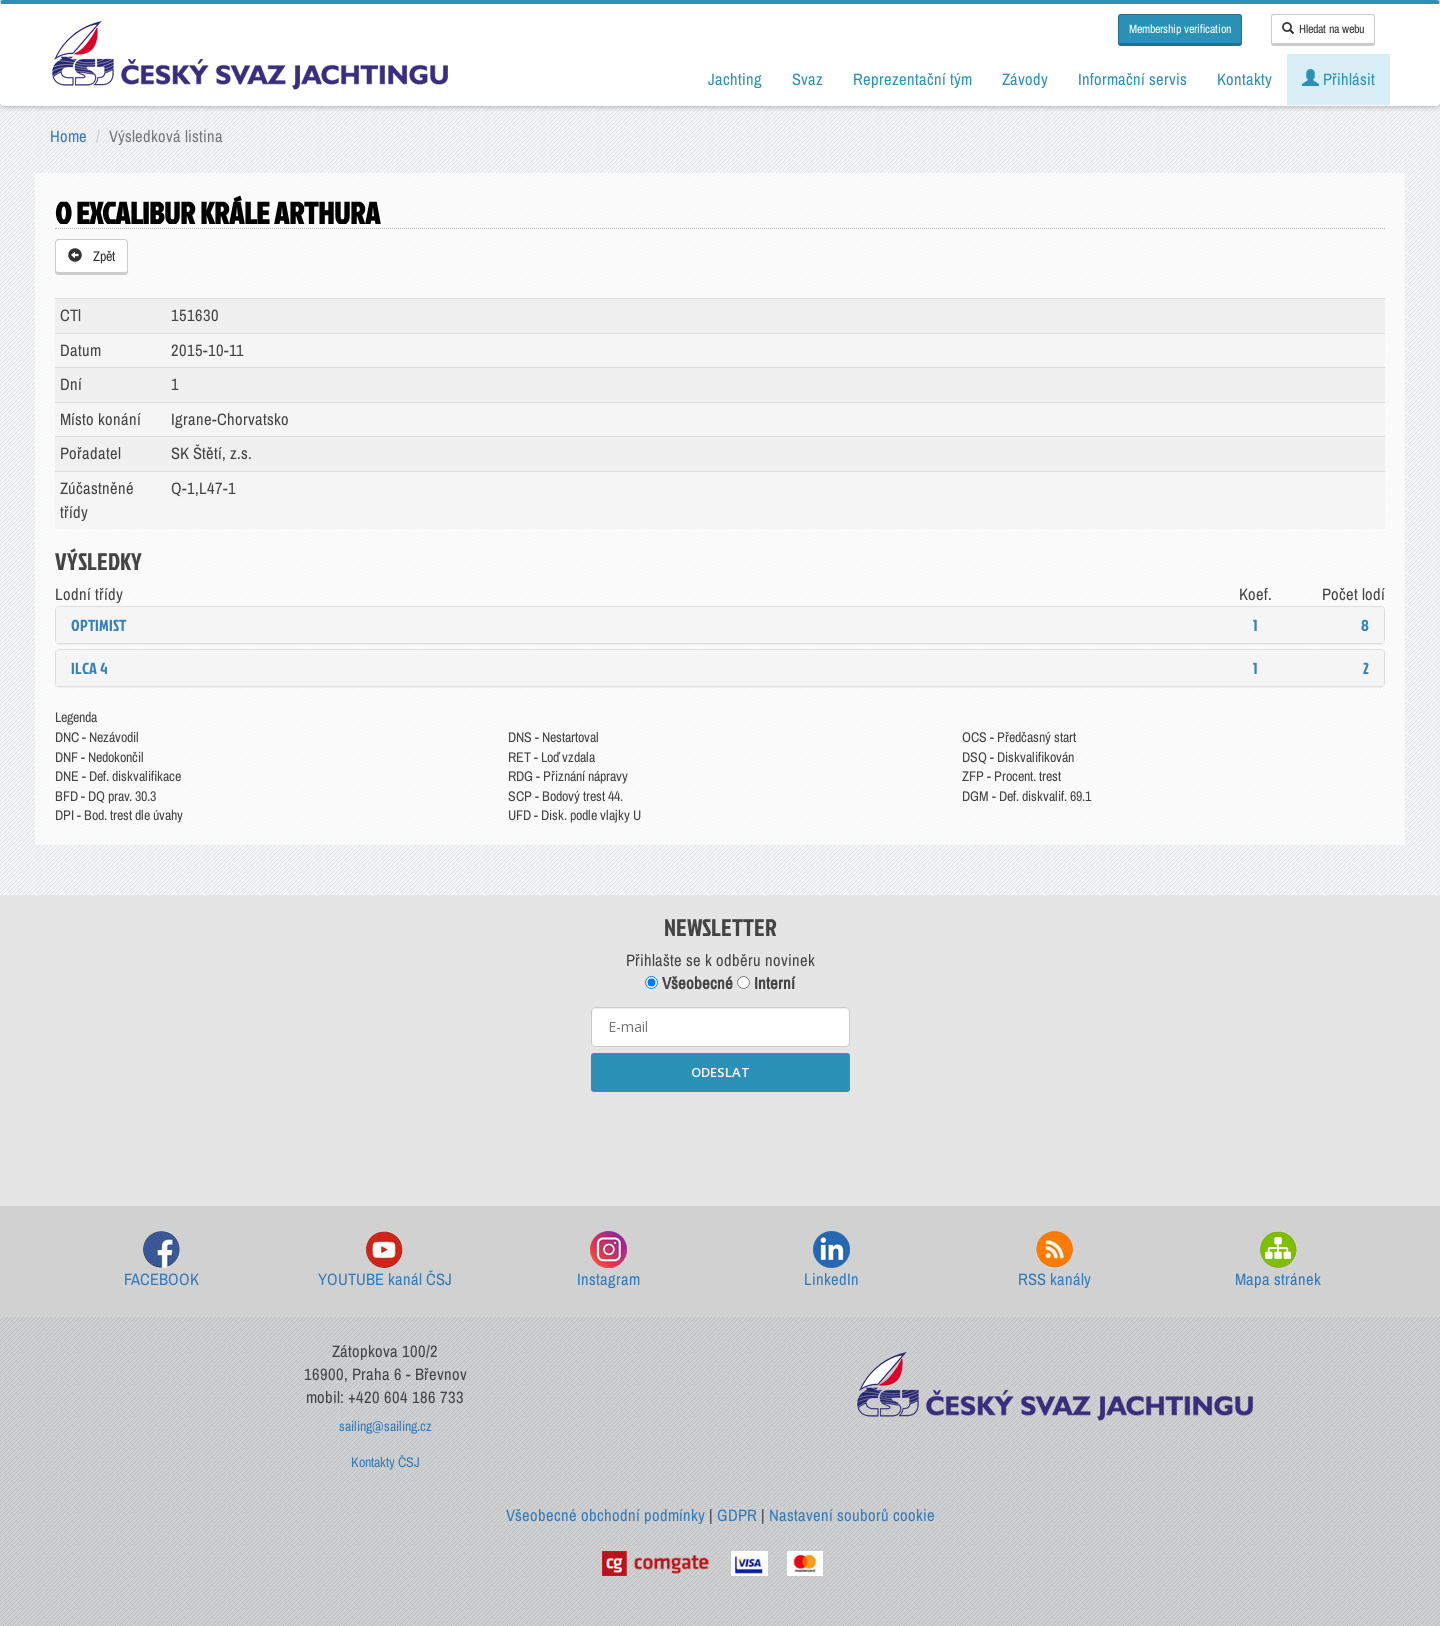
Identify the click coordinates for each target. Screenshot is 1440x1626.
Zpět (91, 256)
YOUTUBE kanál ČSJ (385, 1260)
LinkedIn (831, 1260)
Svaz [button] (807, 79)
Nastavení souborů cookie (852, 1515)
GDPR (737, 1515)
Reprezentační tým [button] (912, 79)
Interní (766, 983)
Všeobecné (689, 983)
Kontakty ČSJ (385, 1462)
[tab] (720, 625)
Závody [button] (1025, 79)
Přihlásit (1338, 79)
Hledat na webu (1323, 29)
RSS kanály (1054, 1260)
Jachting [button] (735, 79)
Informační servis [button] (1132, 79)
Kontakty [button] (1244, 79)
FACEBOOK (161, 1260)
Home (68, 136)
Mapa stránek (1278, 1260)
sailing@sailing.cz (385, 1426)
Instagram (608, 1260)
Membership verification (1180, 29)
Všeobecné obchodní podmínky (605, 1515)
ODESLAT (720, 1072)
